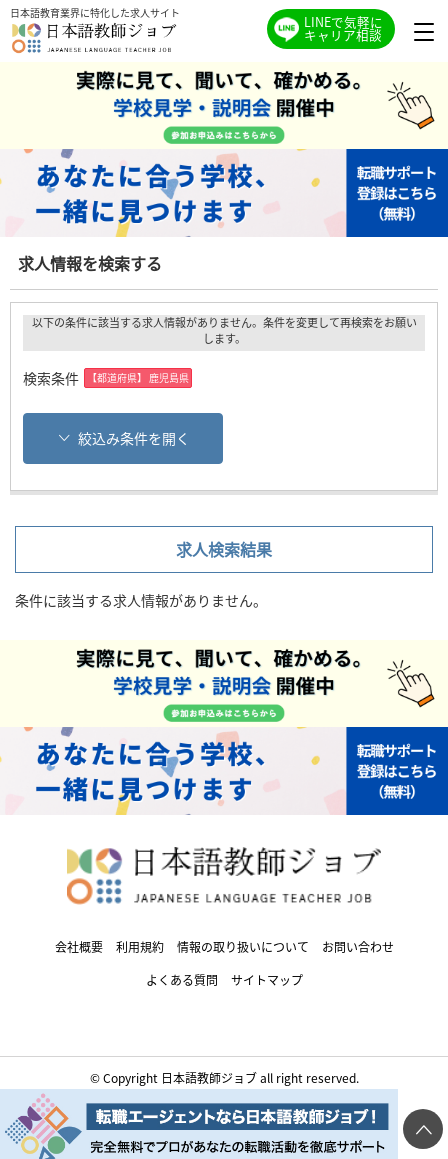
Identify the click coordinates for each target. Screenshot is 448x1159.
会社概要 (79, 946)
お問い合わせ (358, 946)
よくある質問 (182, 979)
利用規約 (140, 946)
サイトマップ (267, 979)
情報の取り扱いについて (243, 946)
